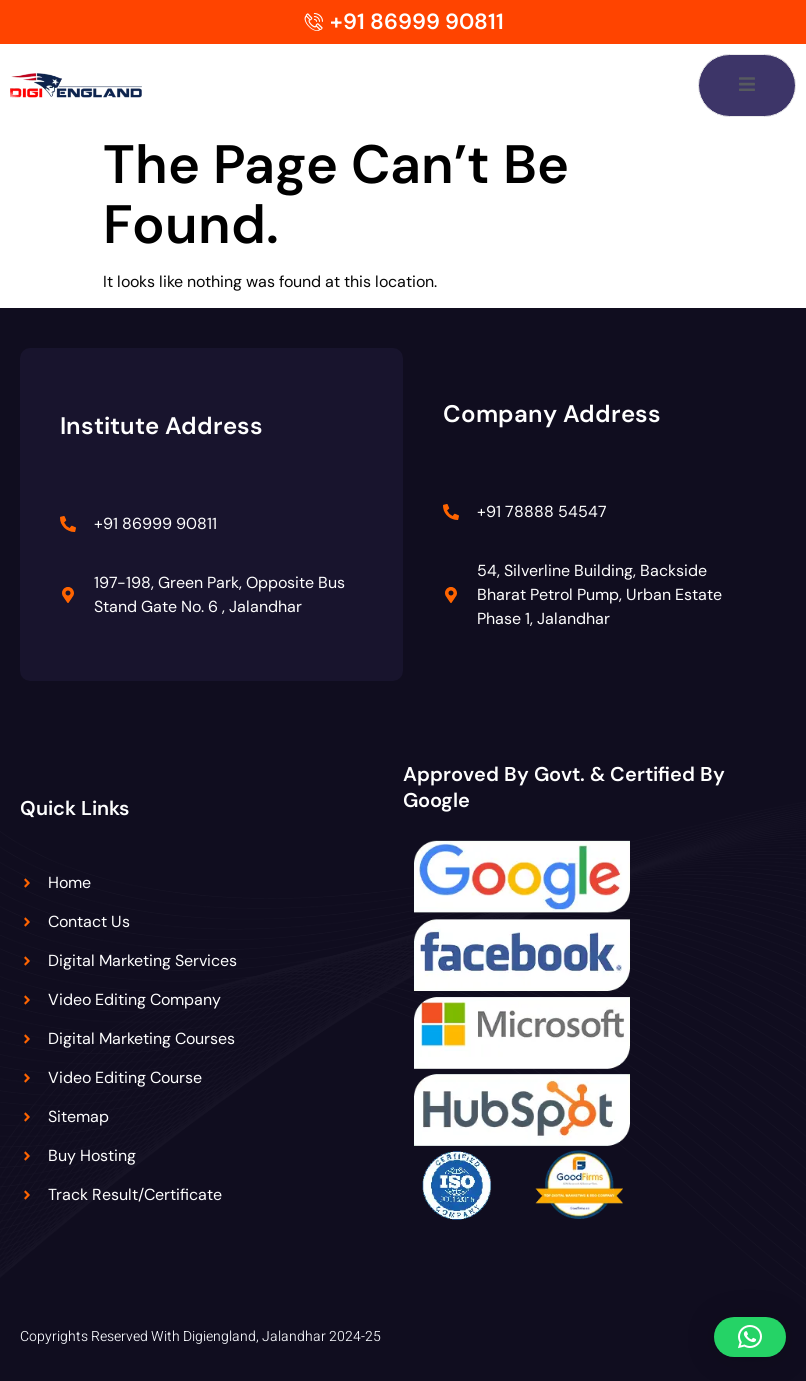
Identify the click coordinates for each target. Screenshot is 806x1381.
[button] (750, 1337)
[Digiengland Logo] (98, 85)
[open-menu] (747, 85)
